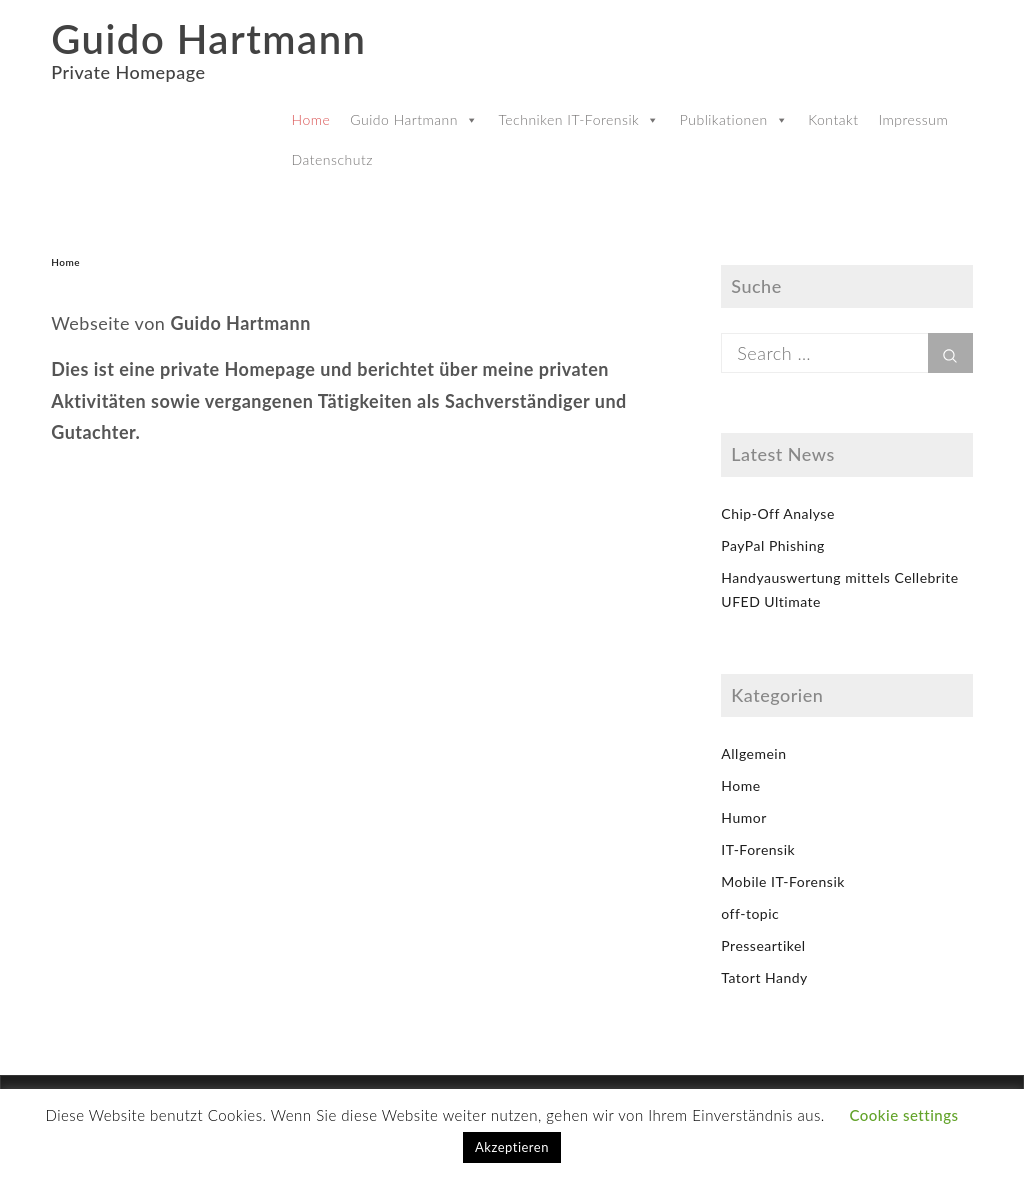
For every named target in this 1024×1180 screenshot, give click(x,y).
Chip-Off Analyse (777, 513)
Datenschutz (332, 159)
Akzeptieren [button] (512, 1147)
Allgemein (753, 753)
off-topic (750, 913)
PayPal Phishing (772, 545)
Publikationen (734, 119)
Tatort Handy (764, 977)
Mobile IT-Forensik (783, 881)
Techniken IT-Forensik (578, 119)
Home (311, 119)
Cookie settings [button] (903, 1115)
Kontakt (833, 119)
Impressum (913, 119)
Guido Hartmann (208, 39)
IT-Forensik (758, 849)
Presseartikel (763, 945)
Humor (743, 817)
